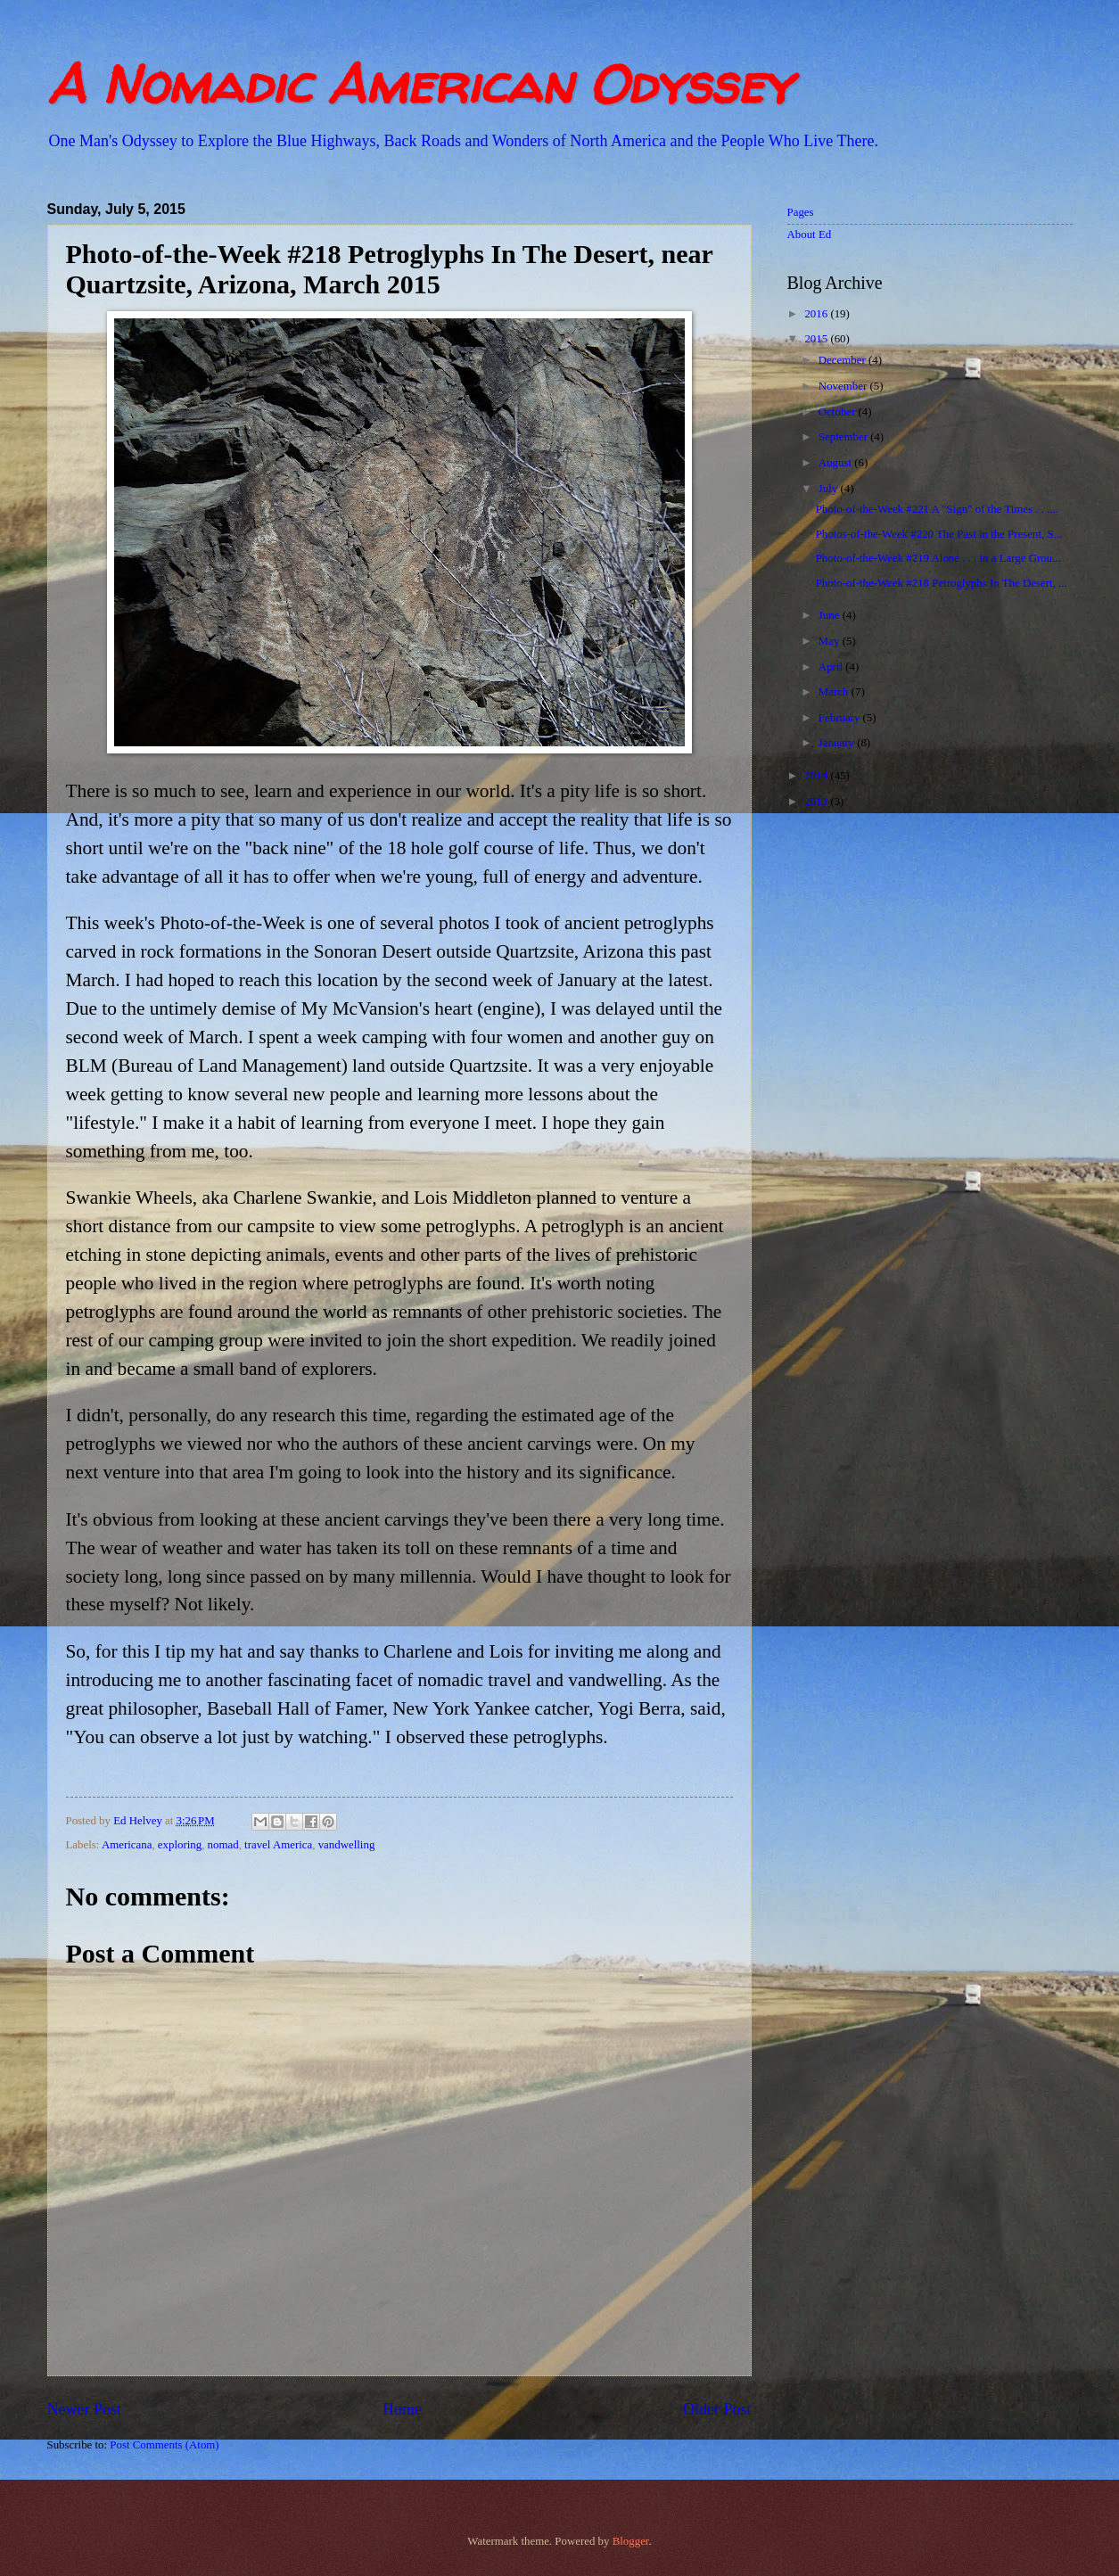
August (836, 463)
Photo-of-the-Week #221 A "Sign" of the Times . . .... (937, 509)
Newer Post (84, 2409)
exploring (180, 1845)
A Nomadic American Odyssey (419, 83)
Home (402, 2409)
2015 (817, 339)
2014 (817, 776)
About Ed (809, 234)
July (830, 488)
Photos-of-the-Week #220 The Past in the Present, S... (939, 534)
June (831, 615)
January (838, 743)
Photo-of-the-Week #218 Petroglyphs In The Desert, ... (941, 583)
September (844, 437)
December (843, 360)
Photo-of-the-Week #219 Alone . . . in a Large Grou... (938, 558)
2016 (817, 314)
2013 (817, 801)
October (839, 412)
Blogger (631, 2541)
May (831, 641)
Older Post (717, 2409)
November (844, 386)
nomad (223, 1845)
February (841, 718)
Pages (800, 212)
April (832, 667)
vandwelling (346, 1845)
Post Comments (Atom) (164, 2445)
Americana (127, 1845)
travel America (278, 1845)
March (835, 692)
